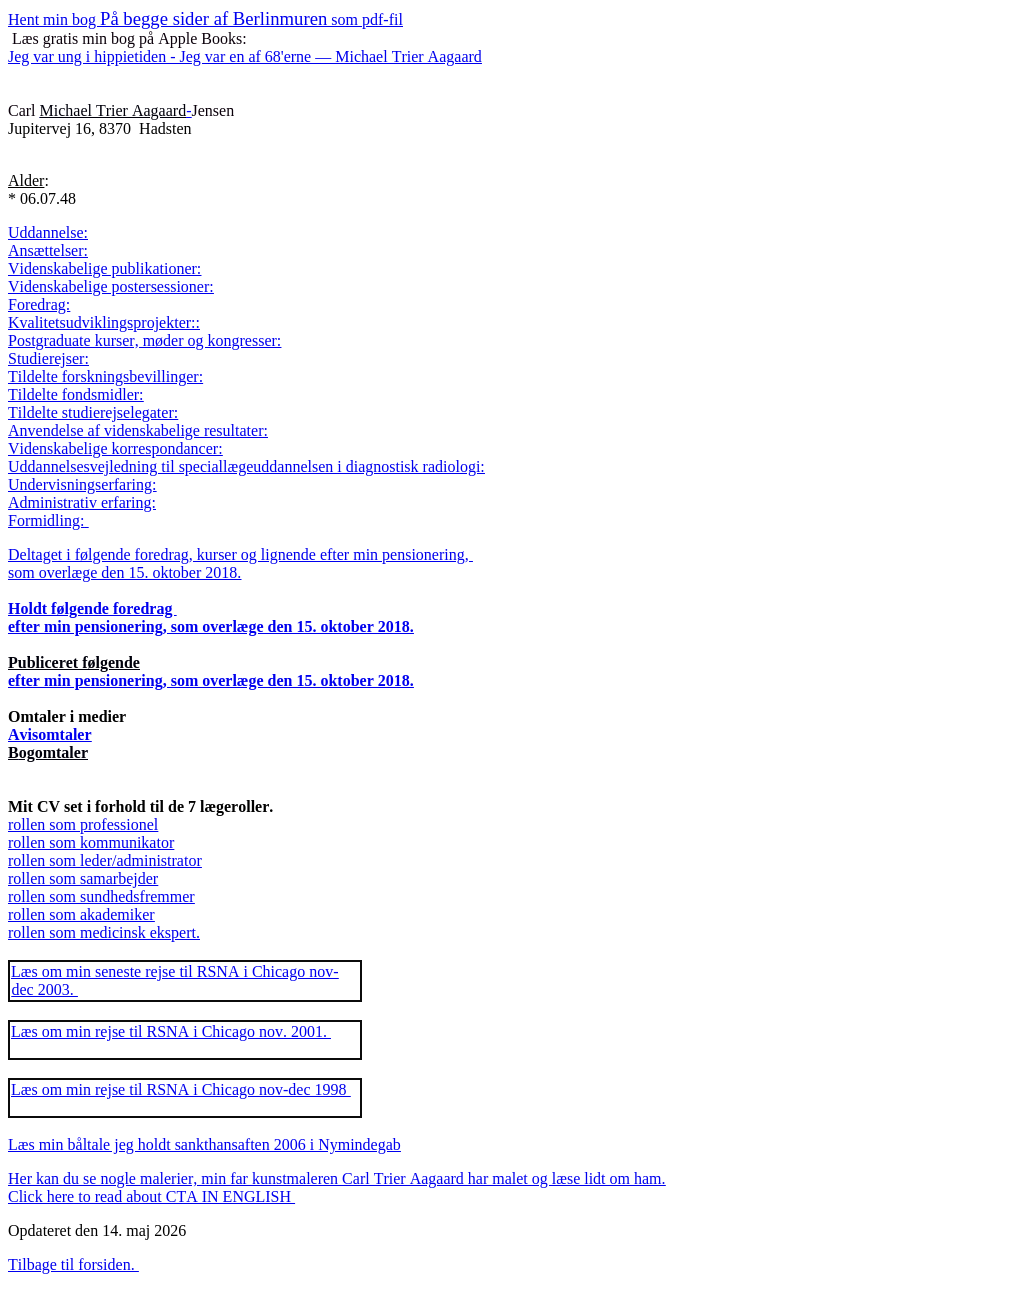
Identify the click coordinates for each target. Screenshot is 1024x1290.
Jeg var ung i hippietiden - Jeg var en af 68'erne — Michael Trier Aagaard (245, 56)
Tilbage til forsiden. (73, 1264)
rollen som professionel (83, 824)
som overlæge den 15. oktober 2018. (124, 572)
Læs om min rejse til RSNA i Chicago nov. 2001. (171, 1031)
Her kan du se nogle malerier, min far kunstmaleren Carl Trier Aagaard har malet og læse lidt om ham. (337, 1178)
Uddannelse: (48, 232)
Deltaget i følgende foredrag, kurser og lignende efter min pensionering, (240, 554)
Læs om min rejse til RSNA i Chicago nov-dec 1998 (181, 1089)
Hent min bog (205, 19)
